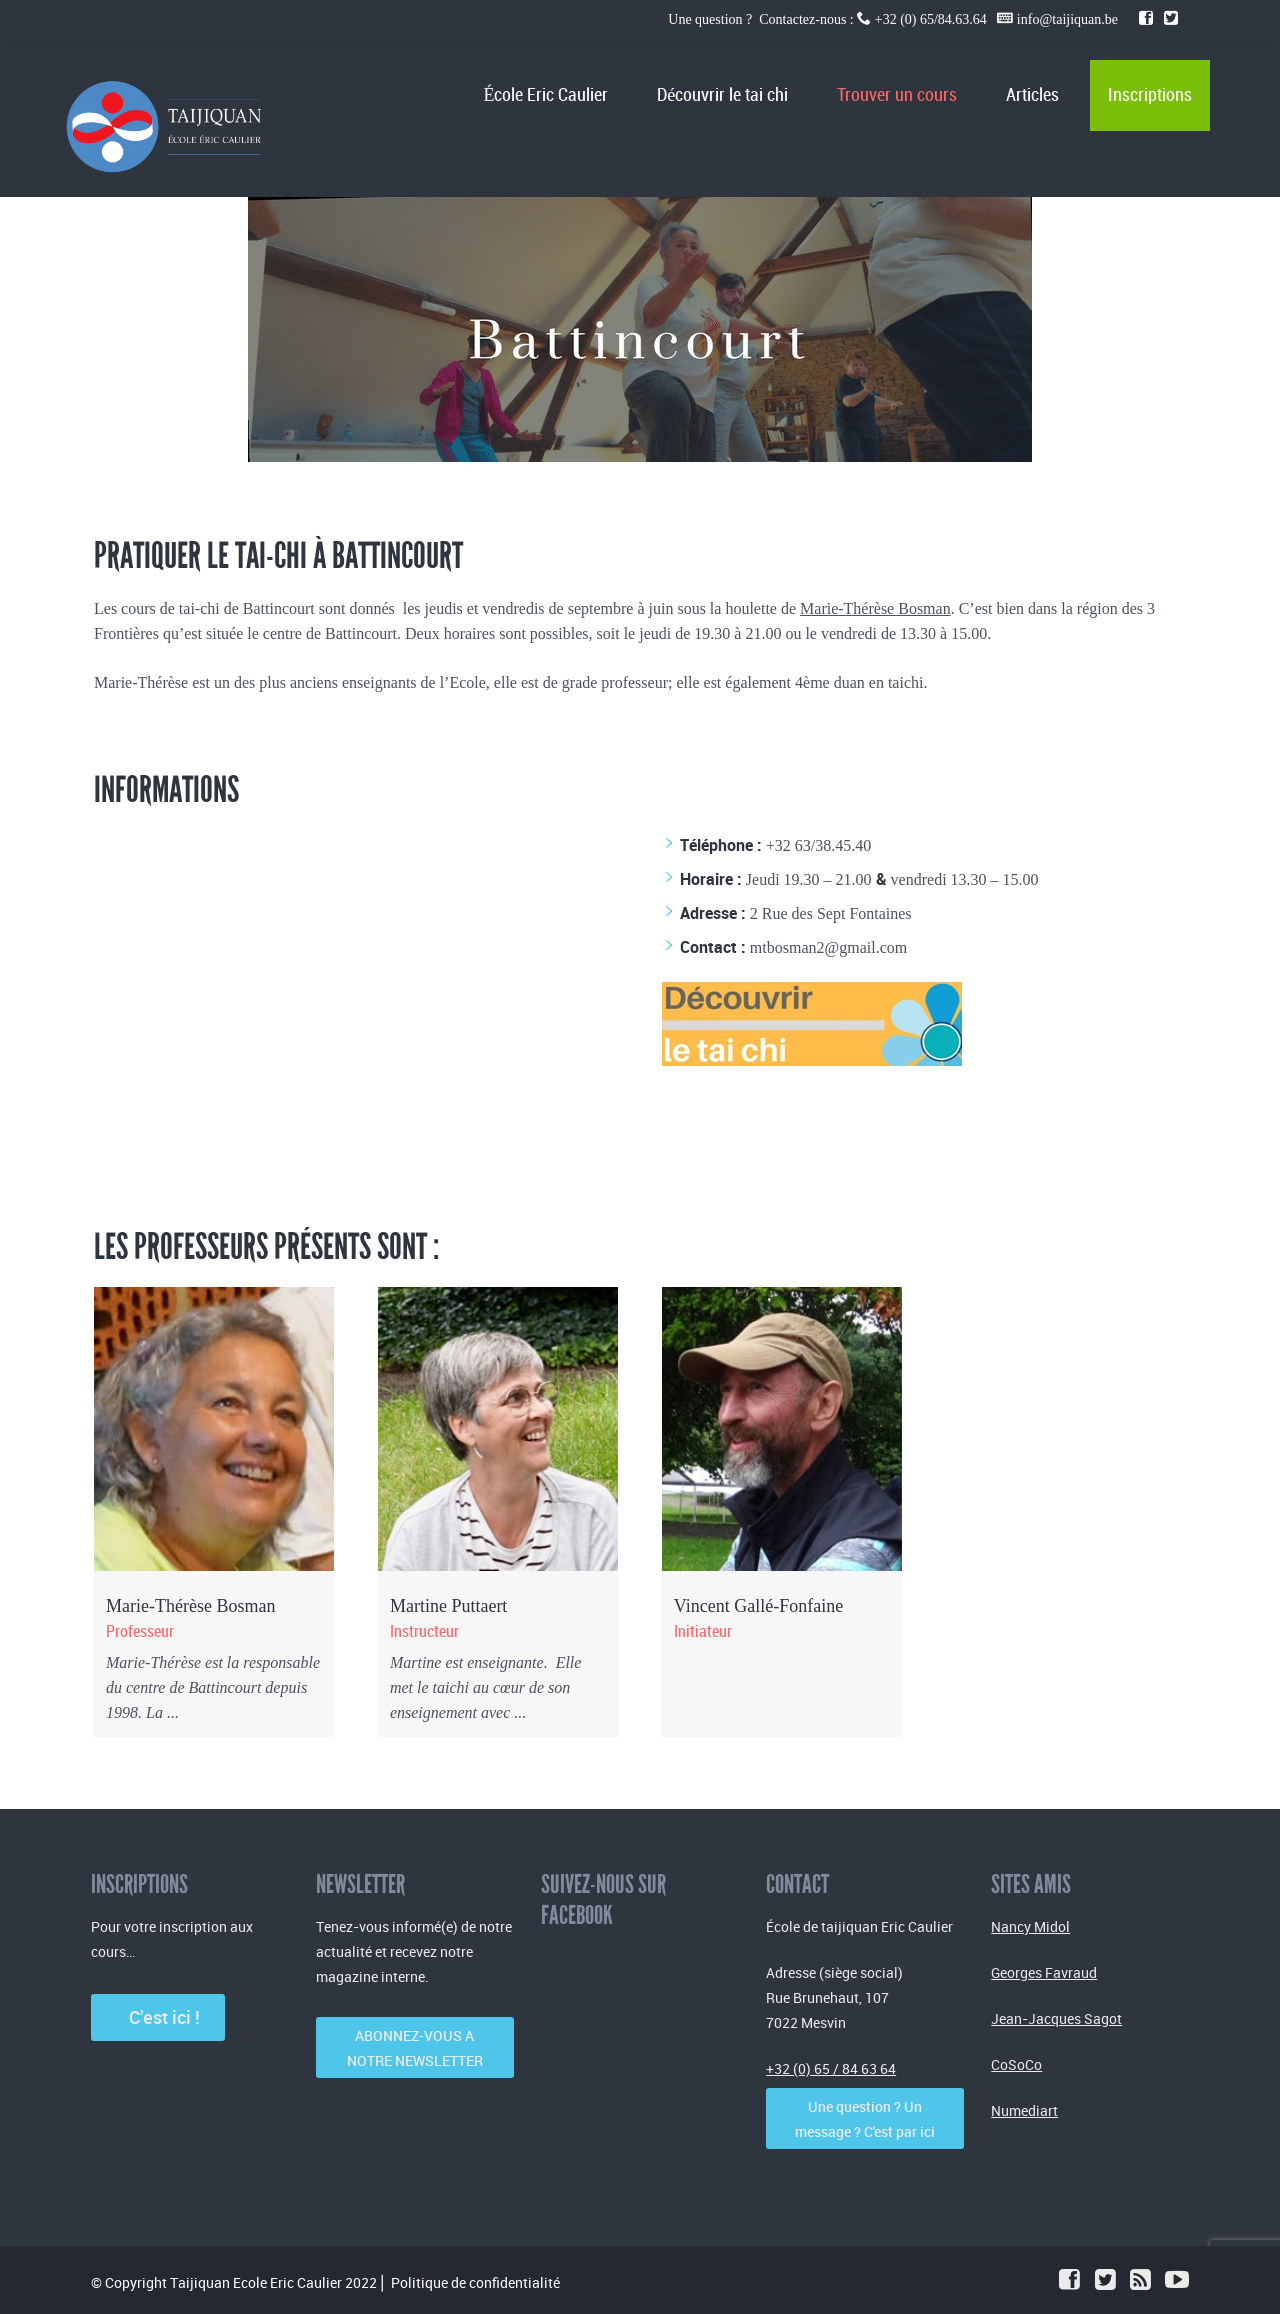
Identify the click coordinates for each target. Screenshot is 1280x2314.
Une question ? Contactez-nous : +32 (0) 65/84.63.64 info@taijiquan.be (894, 19)
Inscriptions (1150, 95)
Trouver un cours (897, 95)
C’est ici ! (158, 2017)
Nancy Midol (1030, 1926)
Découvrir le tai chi (722, 95)
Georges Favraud (1044, 1972)
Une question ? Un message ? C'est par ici (865, 2119)
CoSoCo (1016, 2064)
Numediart (1024, 2110)
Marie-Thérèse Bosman (875, 608)
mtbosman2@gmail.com (828, 947)
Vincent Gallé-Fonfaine (758, 1606)
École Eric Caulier (545, 95)
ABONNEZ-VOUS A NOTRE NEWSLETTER (415, 2048)
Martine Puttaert (448, 1606)
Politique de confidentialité (475, 2282)
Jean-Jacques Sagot (1056, 2018)
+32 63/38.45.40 (818, 845)
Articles (1032, 95)
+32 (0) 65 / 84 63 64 (831, 2068)
